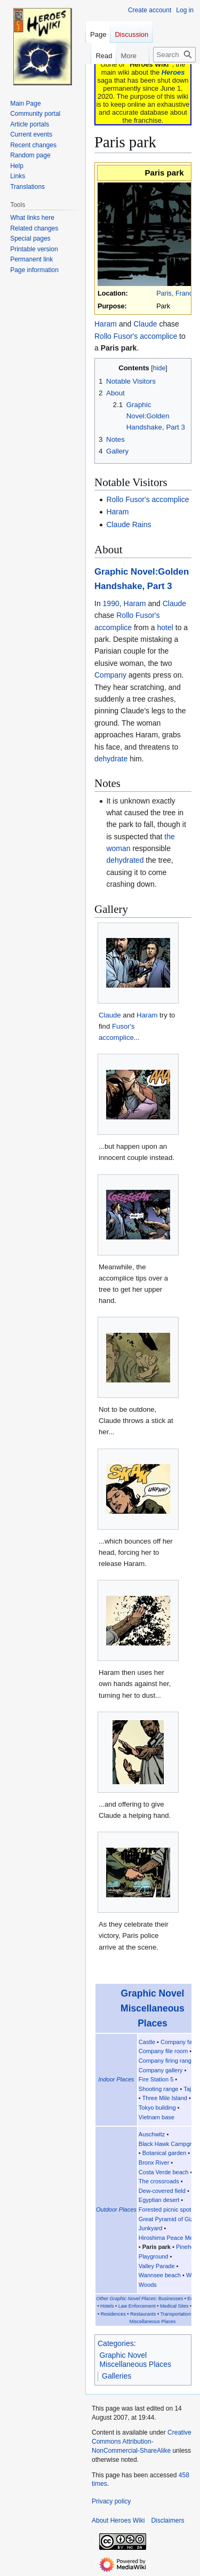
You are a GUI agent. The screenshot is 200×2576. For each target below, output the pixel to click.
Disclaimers (167, 2520)
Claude (145, 324)
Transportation (175, 2314)
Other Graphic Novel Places (126, 2298)
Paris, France (176, 293)
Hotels (107, 2306)
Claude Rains (128, 524)
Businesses (170, 2298)
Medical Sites (174, 2306)
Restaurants (143, 2314)
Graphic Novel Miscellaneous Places (153, 2008)
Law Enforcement (137, 2306)
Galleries (116, 2376)
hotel (165, 627)
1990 (111, 603)
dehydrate (110, 758)
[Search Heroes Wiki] (174, 54)
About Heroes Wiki (118, 2520)
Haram (105, 324)
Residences (113, 2314)
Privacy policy (111, 2501)
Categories (116, 2343)
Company (110, 675)
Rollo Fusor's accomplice (135, 336)
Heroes (173, 72)
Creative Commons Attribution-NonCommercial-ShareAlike (141, 2441)
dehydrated (124, 860)
